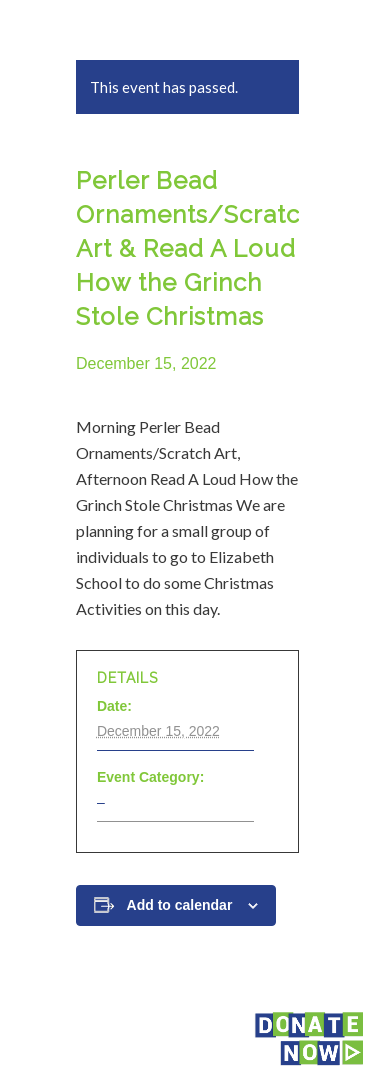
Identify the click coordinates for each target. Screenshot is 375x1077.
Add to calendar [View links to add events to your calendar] (180, 905)
